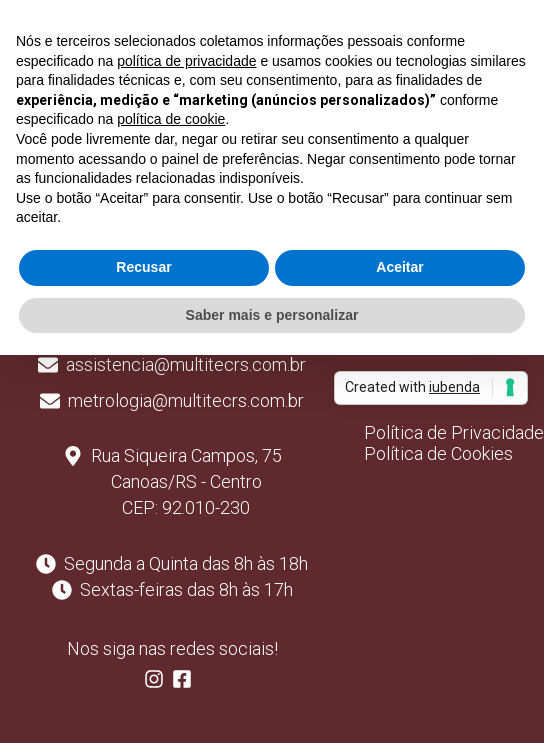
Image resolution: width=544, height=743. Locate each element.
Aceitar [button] (399, 267)
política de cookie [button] (171, 119)
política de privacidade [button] (186, 61)
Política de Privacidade (454, 432)
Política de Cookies (438, 453)
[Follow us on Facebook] (186, 682)
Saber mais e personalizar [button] (272, 315)
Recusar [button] (143, 267)
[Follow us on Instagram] (158, 682)
